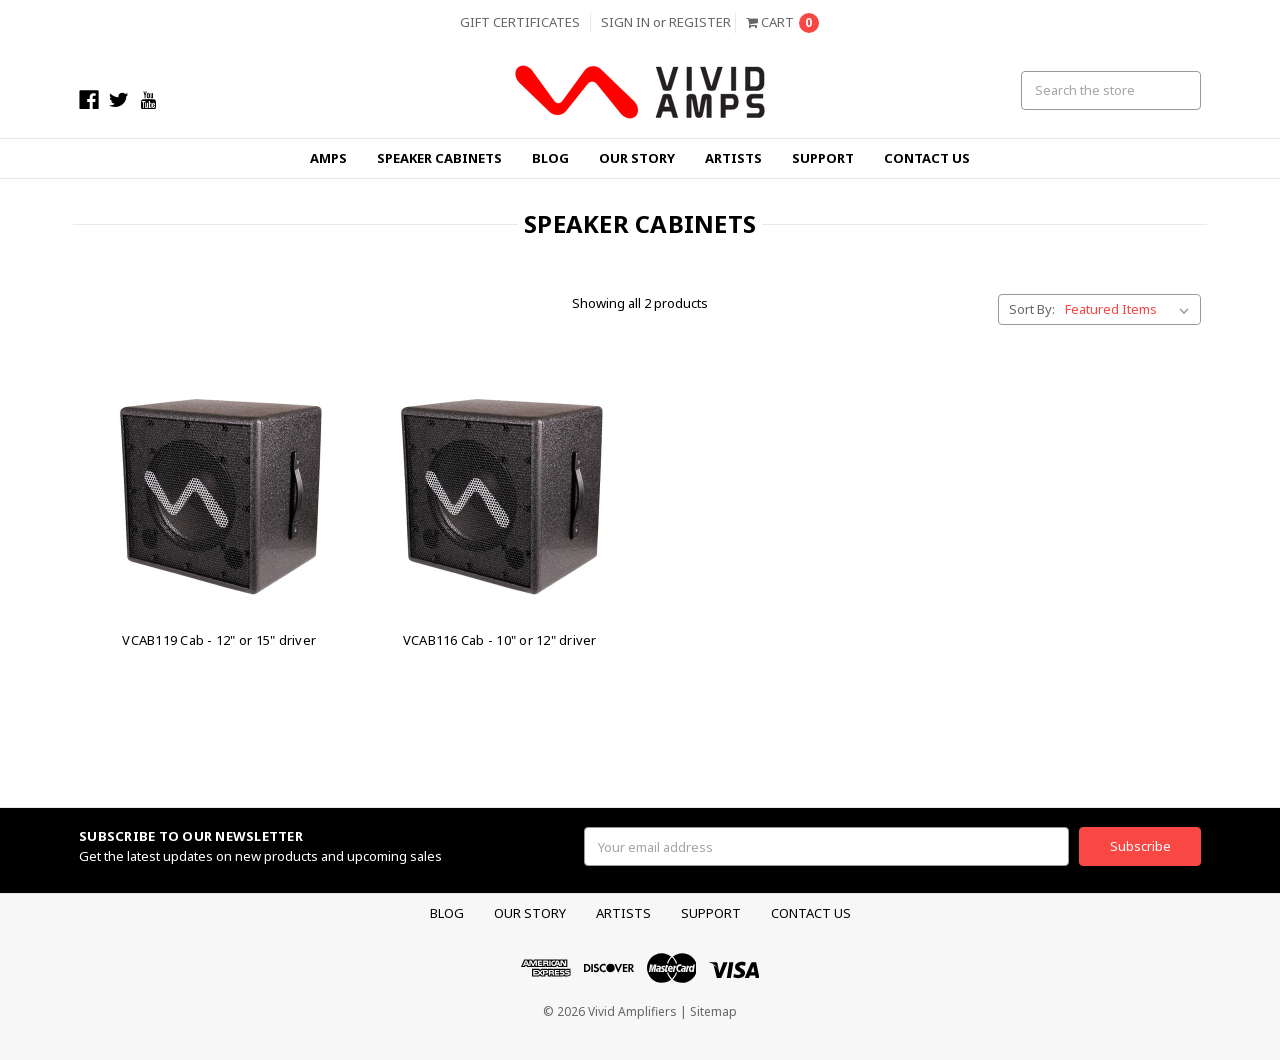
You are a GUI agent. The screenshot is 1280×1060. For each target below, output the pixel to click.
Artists (733, 158)
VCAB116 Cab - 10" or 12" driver (500, 640)
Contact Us (927, 158)
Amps (328, 158)
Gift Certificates (520, 22)
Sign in (625, 22)
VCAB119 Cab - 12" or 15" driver (219, 640)
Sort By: (1032, 309)
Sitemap (713, 1011)
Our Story (637, 158)
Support (823, 158)
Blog (550, 158)
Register (700, 22)
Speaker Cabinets (439, 158)
